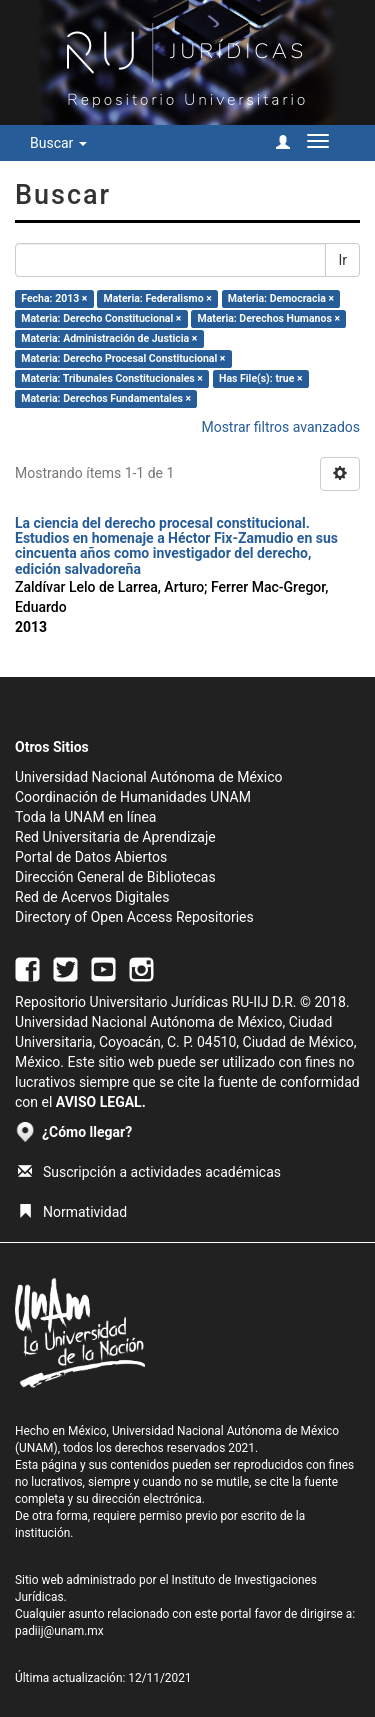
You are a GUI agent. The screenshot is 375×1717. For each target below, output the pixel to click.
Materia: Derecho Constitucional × (101, 318)
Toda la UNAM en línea (85, 817)
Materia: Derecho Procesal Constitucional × (123, 358)
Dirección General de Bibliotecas (115, 877)
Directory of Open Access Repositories (134, 917)
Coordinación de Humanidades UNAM (133, 797)
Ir (342, 260)
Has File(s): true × (260, 378)
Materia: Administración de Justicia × (109, 338)
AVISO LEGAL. (101, 1102)
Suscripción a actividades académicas (149, 1172)
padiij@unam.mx (59, 1631)
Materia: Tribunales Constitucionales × (112, 378)
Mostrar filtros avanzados (280, 427)
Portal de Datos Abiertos (91, 857)
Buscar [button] (58, 143)
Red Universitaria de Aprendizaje (115, 837)
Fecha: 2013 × (54, 298)
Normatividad (72, 1212)
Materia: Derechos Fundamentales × (106, 398)
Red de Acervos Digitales (92, 897)
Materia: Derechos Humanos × (269, 318)
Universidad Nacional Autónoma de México (149, 777)
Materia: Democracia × (281, 298)
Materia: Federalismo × (158, 298)
